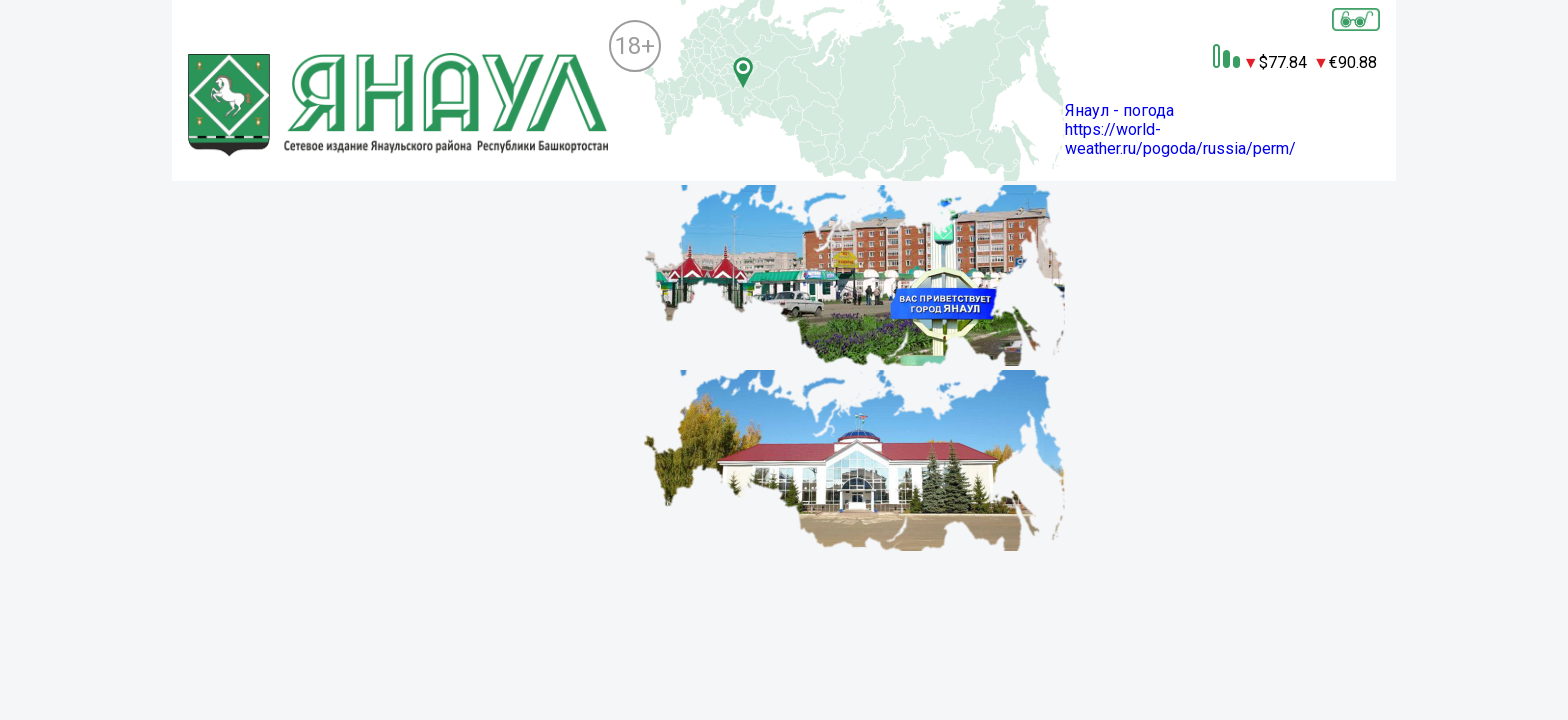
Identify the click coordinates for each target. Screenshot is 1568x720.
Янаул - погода (1119, 110)
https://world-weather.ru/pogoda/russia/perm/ (1180, 139)
